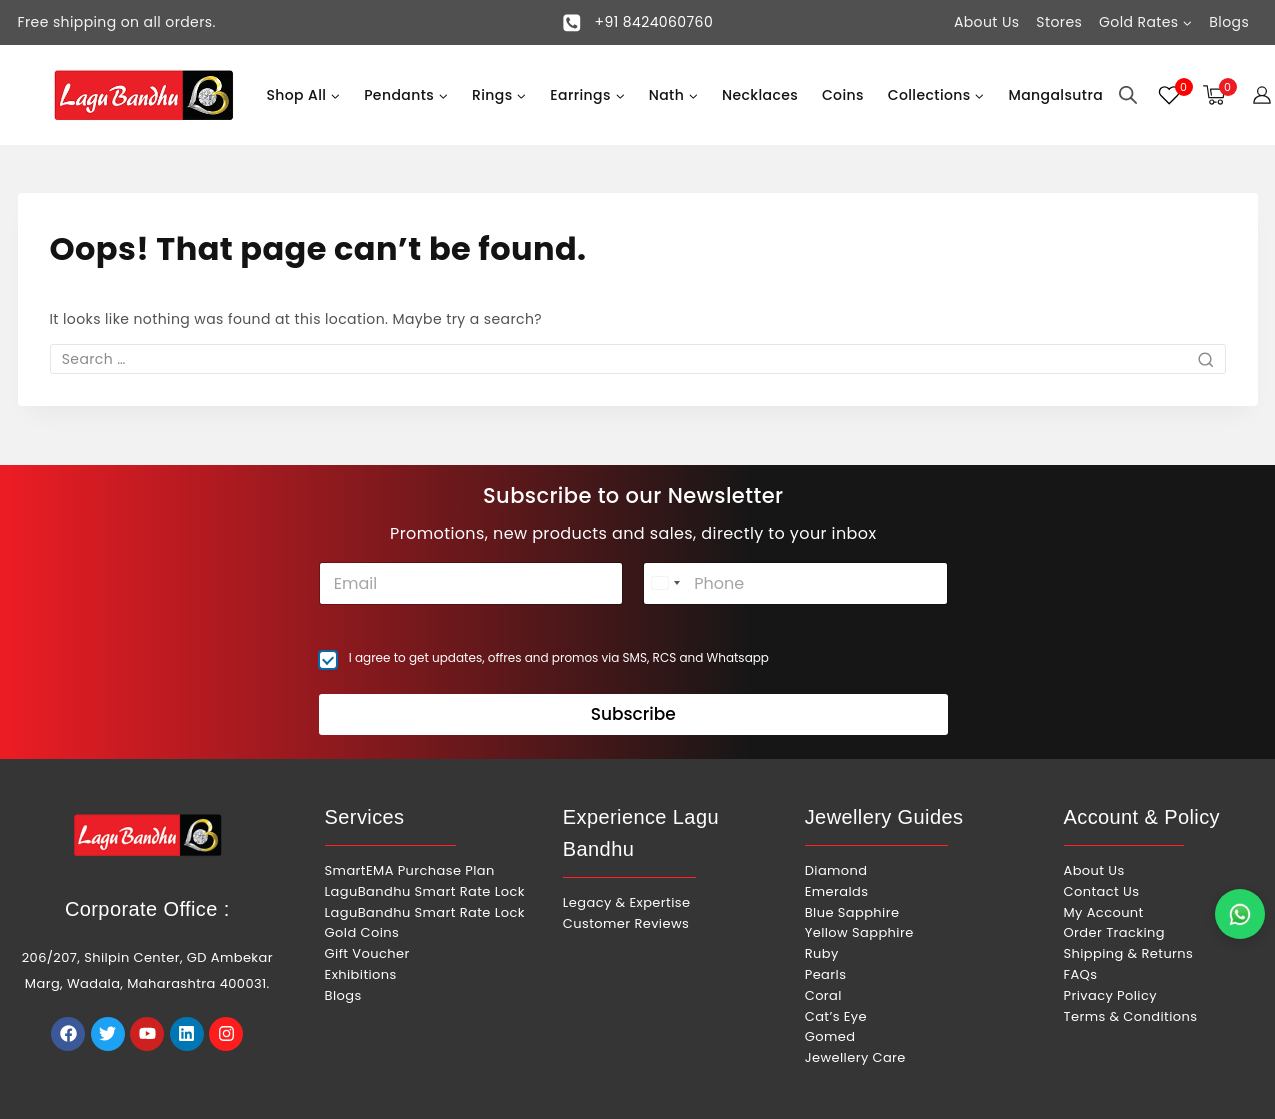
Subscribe (633, 714)
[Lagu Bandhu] (144, 95)
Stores (1059, 22)
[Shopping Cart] (1217, 95)
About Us (987, 22)
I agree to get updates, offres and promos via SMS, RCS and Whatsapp (559, 658)
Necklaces (760, 95)
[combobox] (665, 583)
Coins (843, 95)
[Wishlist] (1170, 95)
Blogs (1229, 22)
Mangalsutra (1055, 95)
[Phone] (795, 583)
